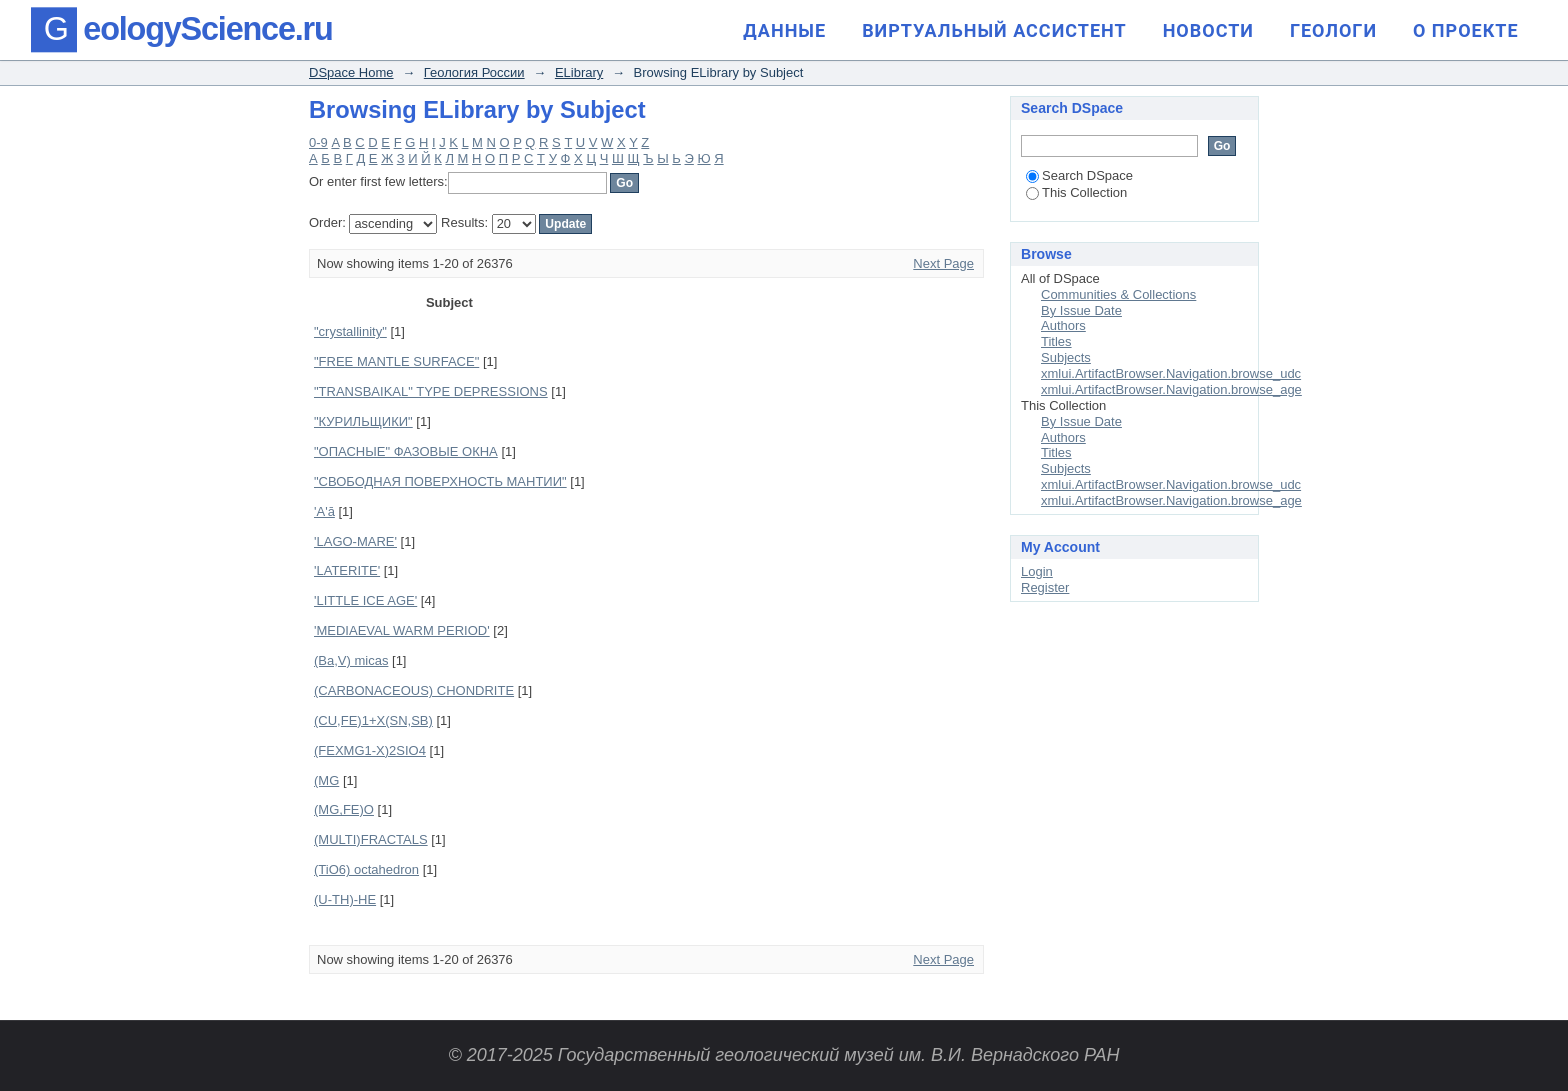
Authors (1063, 325)
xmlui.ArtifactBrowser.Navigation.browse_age (1171, 389)
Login (1037, 571)
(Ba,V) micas (351, 660)
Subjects (1066, 357)
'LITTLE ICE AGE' (365, 600)
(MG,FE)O (344, 809)
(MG (326, 780)
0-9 (318, 142)
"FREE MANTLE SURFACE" (396, 361)
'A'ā (324, 511)
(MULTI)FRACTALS (371, 839)
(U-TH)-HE (345, 899)
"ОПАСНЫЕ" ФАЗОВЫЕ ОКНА (406, 451)
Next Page (943, 263)
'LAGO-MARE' (355, 541)
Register (1045, 587)
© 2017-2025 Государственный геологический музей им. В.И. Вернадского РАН (783, 1055)
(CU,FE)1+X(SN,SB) (373, 720)
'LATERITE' (347, 570)
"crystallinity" (350, 331)
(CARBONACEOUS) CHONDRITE (414, 690)
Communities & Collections (1118, 294)
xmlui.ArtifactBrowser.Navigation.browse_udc (1171, 373)
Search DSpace (1079, 175)
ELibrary (579, 72)
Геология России (474, 72)
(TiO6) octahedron (366, 869)
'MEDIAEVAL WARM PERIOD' (402, 630)
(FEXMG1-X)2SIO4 (370, 750)
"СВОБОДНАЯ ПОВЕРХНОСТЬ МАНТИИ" (440, 481)
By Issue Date (1081, 310)
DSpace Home (351, 72)
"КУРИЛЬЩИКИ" (363, 421)
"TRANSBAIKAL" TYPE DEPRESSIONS (431, 391)
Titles (1056, 341)
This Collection (1076, 192)
